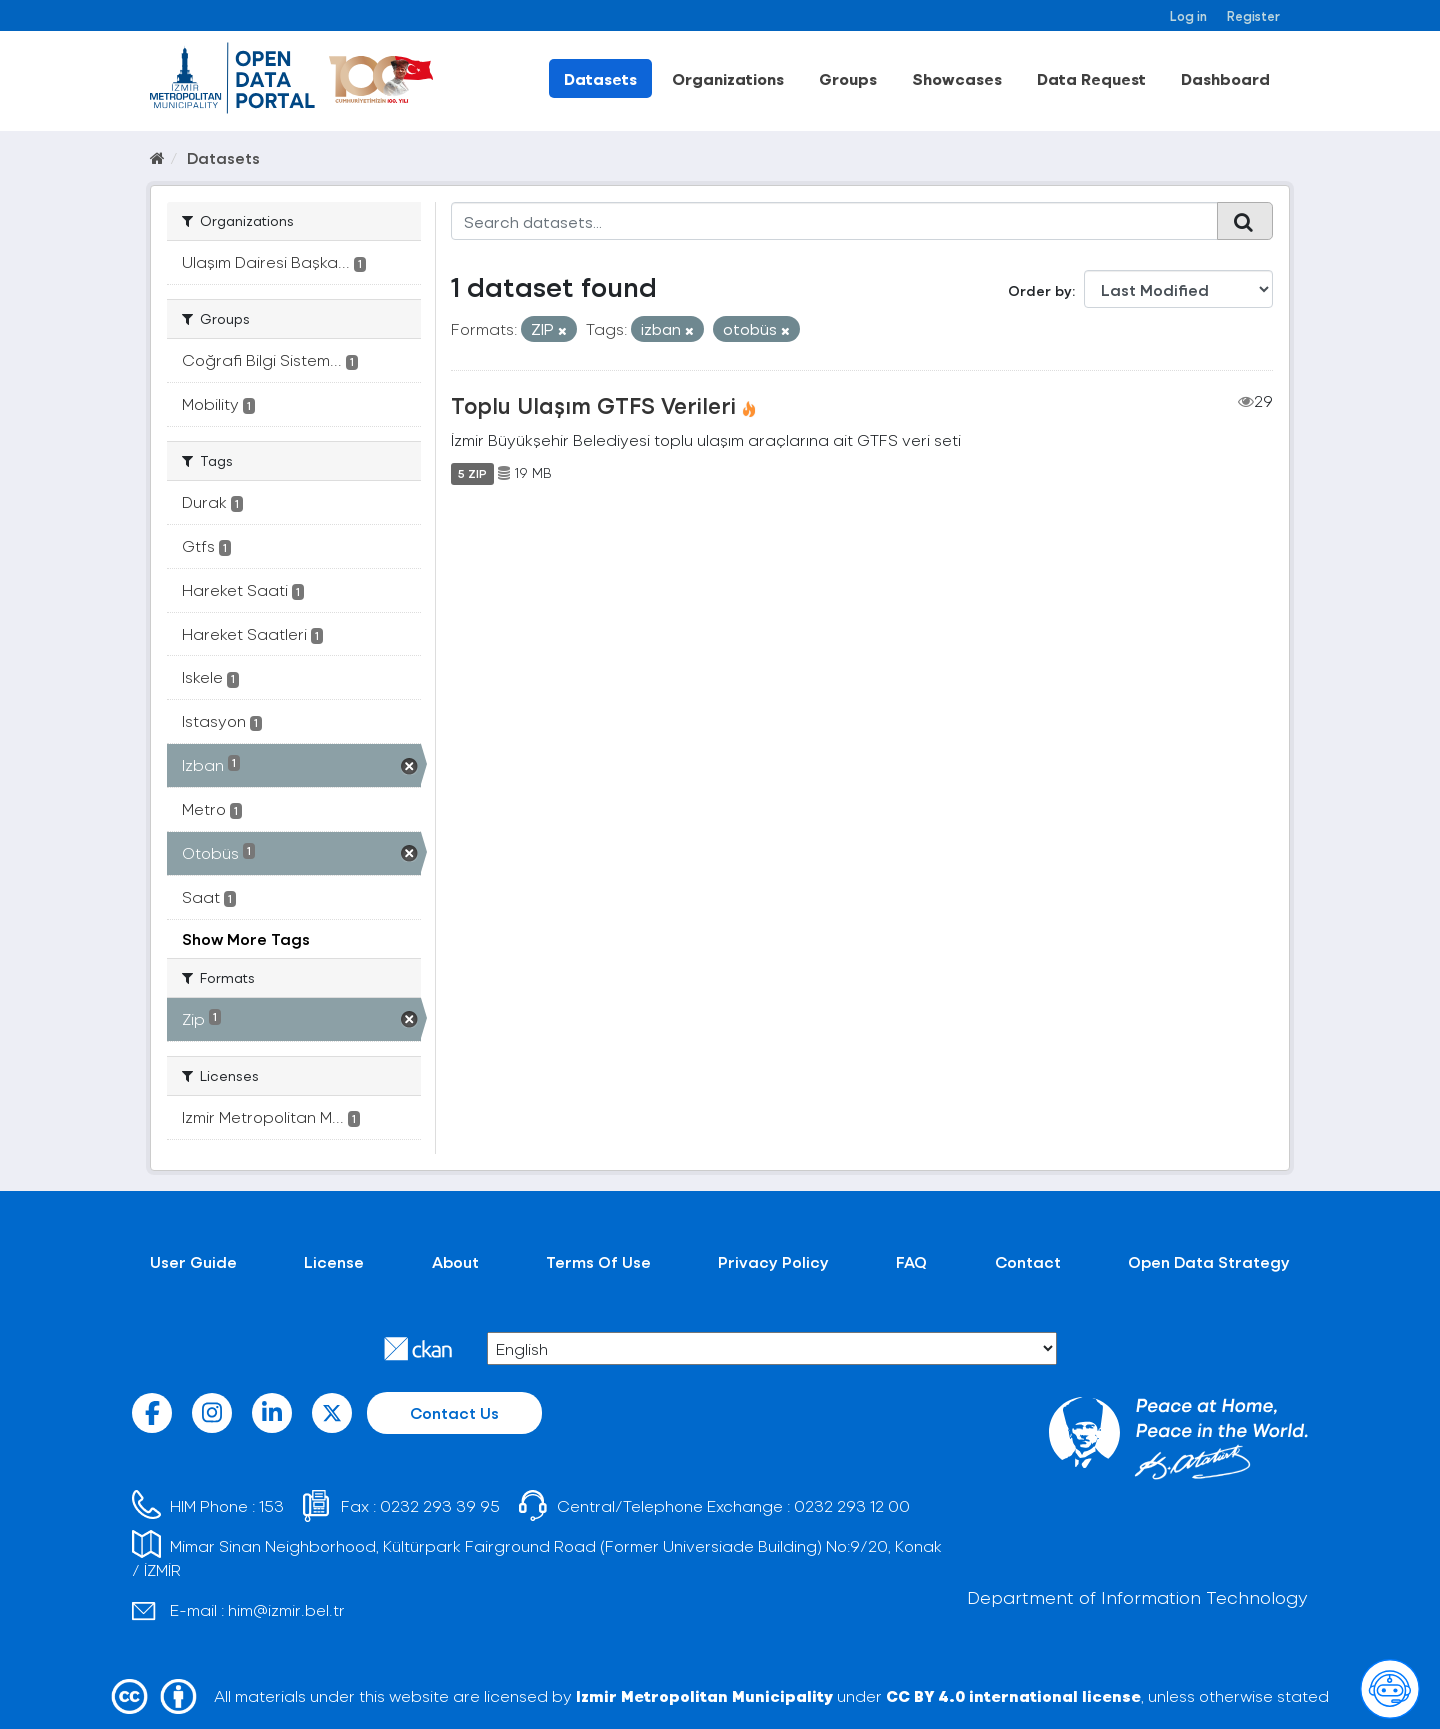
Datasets (600, 78)
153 (271, 1505)
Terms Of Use (598, 1261)
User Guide (193, 1261)
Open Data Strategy (1209, 1261)
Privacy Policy (773, 1261)
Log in (1188, 15)
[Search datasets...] (834, 221)
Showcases (957, 78)
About (455, 1261)
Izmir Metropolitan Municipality (704, 1695)
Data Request (1091, 78)
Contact (1028, 1261)
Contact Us (454, 1412)
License (334, 1261)
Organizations (728, 78)
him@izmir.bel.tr (286, 1609)
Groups (848, 78)
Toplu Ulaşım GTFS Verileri (593, 405)
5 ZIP (472, 473)
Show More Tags (246, 938)
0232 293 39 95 (440, 1505)
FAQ (911, 1261)
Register (1253, 15)
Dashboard (1225, 78)
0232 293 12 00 (852, 1505)
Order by (1040, 290)
